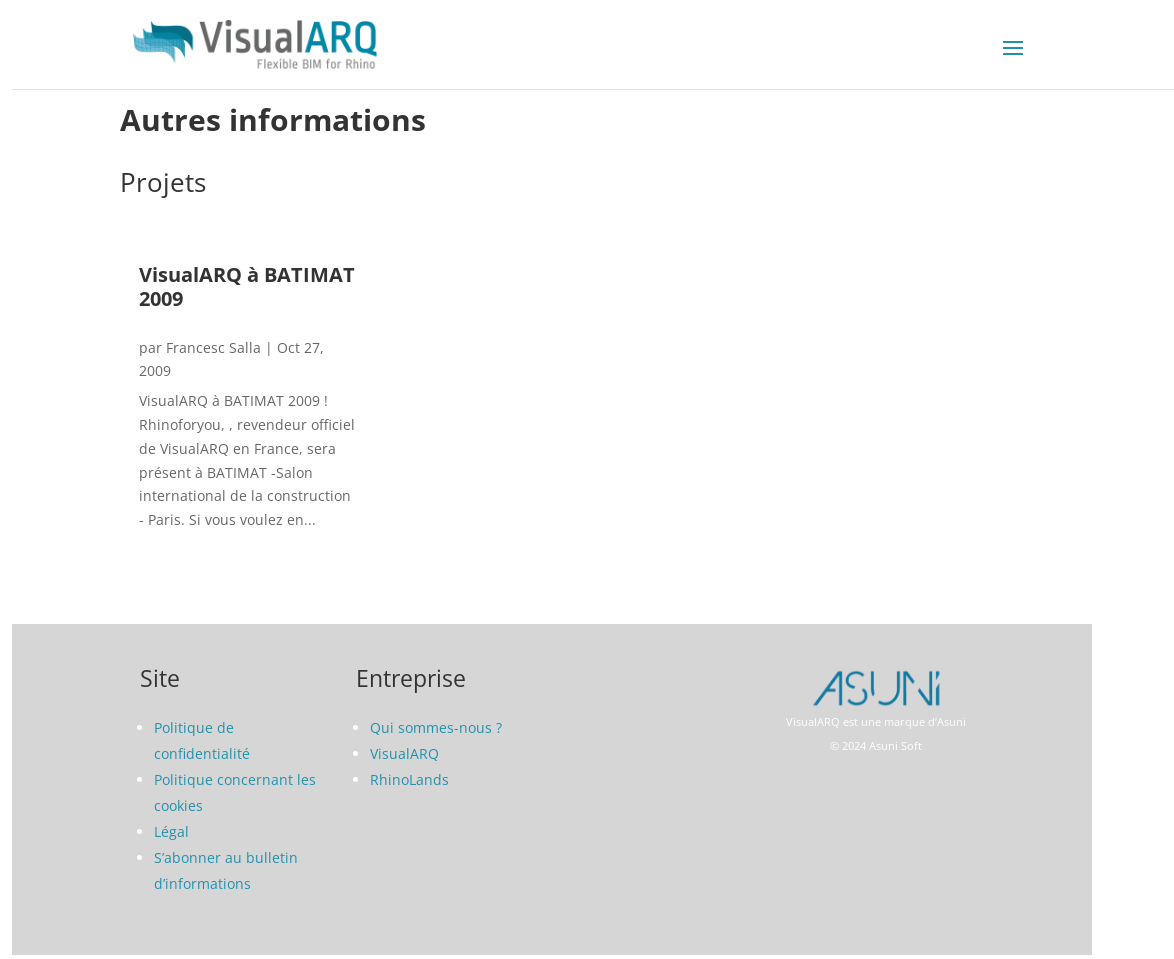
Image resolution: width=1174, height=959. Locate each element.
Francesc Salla (213, 347)
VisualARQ (404, 753)
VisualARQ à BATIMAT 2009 (247, 286)
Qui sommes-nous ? (436, 727)
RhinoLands (409, 779)
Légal (171, 831)
